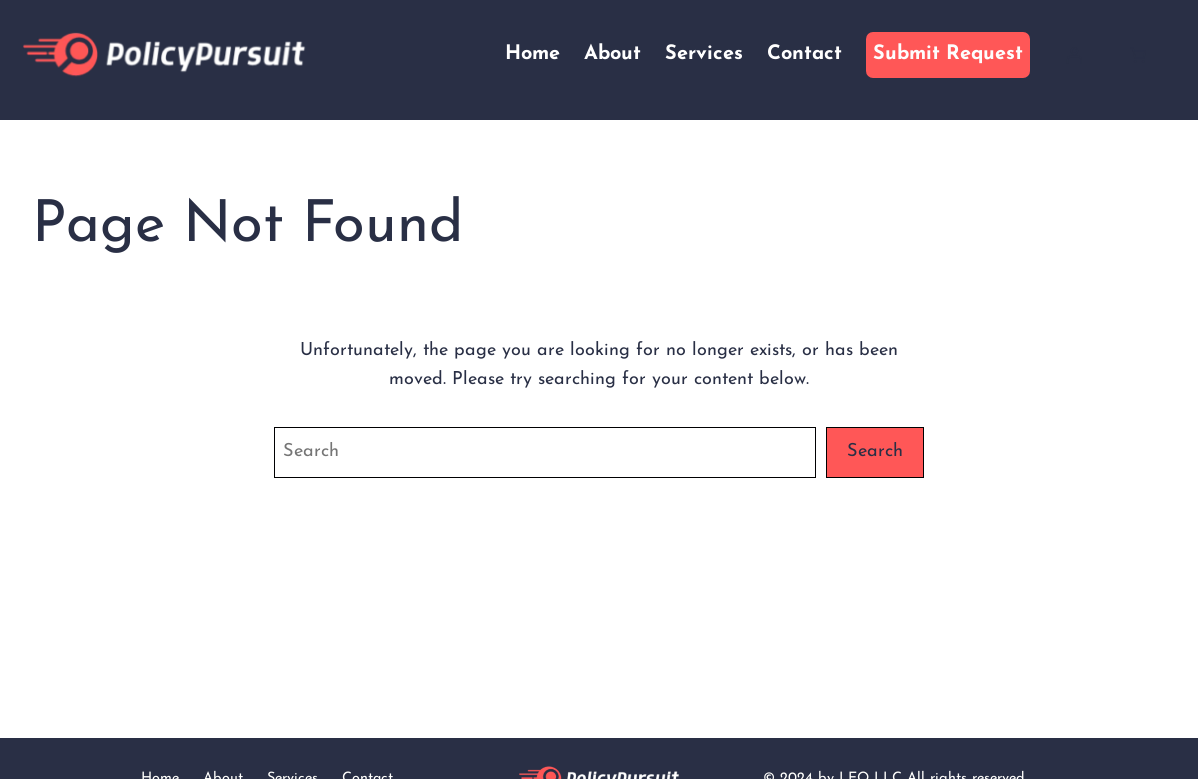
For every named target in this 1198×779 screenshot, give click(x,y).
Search (875, 451)
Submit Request (948, 54)
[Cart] (1138, 55)
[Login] (1074, 55)
